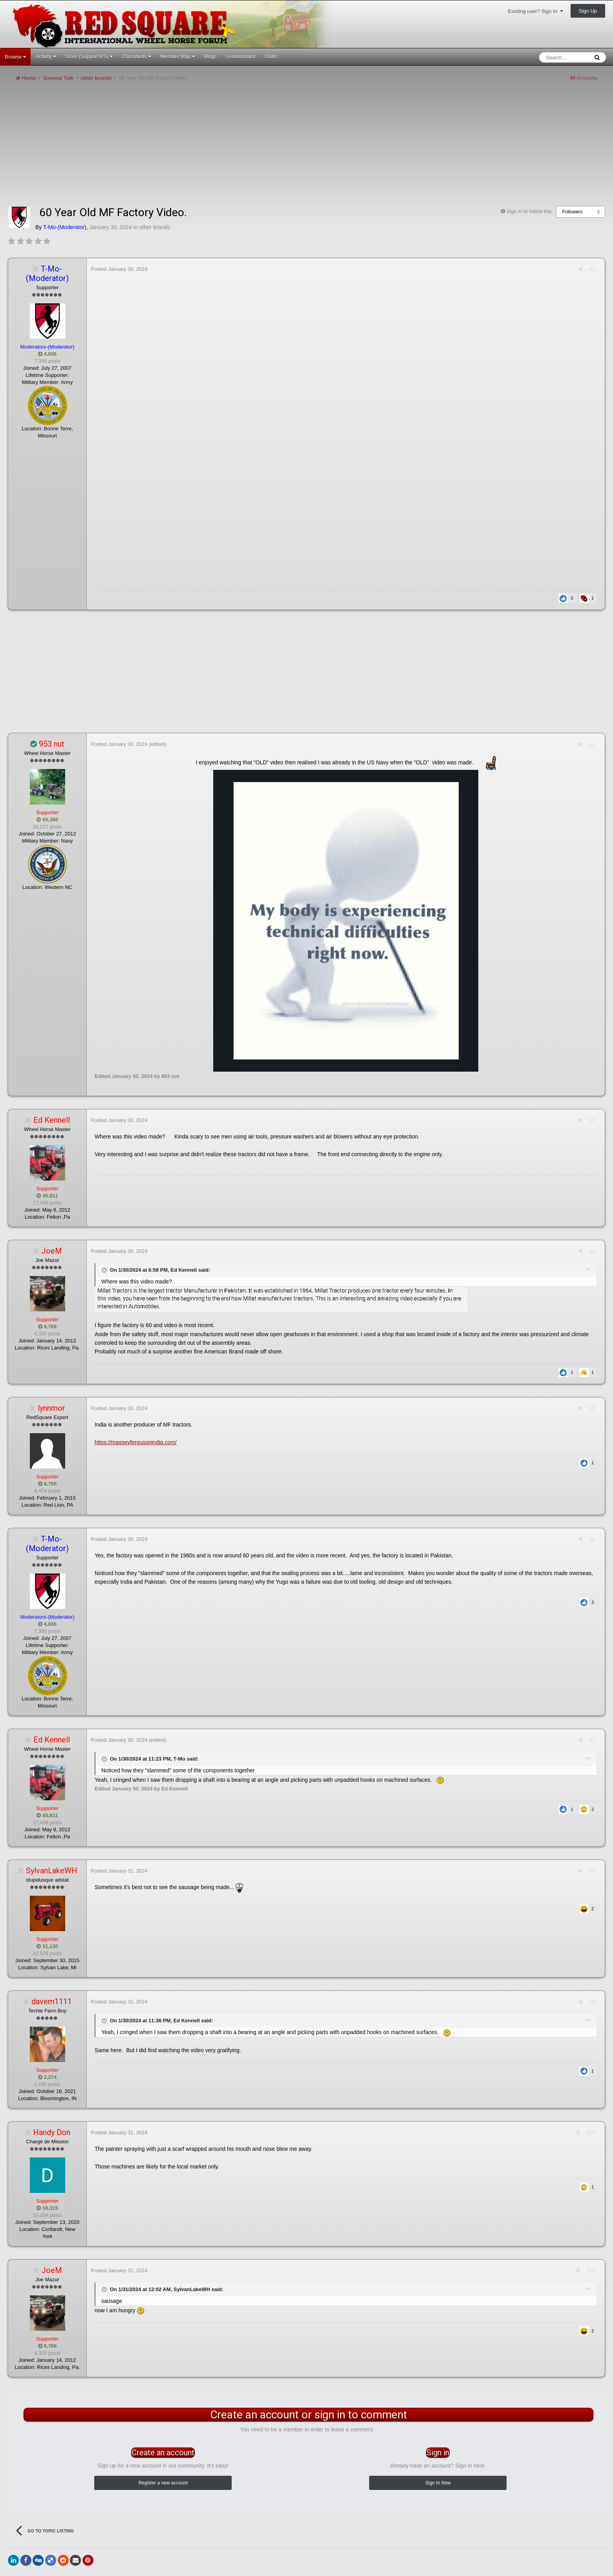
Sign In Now (438, 2483)
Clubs (271, 56)
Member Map (177, 56)
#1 (592, 269)
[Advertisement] (151, 147)
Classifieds (136, 56)
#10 (590, 2132)
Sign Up (588, 11)
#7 (592, 1740)
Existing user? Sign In (535, 11)
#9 (592, 2002)
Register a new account (162, 2483)
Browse (15, 57)
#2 (592, 744)
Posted (119, 269)
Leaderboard (240, 56)
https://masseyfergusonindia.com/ (136, 1442)
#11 (590, 2270)
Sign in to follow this (529, 211)
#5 (592, 1408)
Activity (45, 56)
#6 (592, 1539)
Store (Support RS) (89, 56)
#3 (592, 1120)
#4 (592, 1251)
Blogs (210, 56)
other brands (154, 227)
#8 (592, 1871)
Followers (572, 212)
